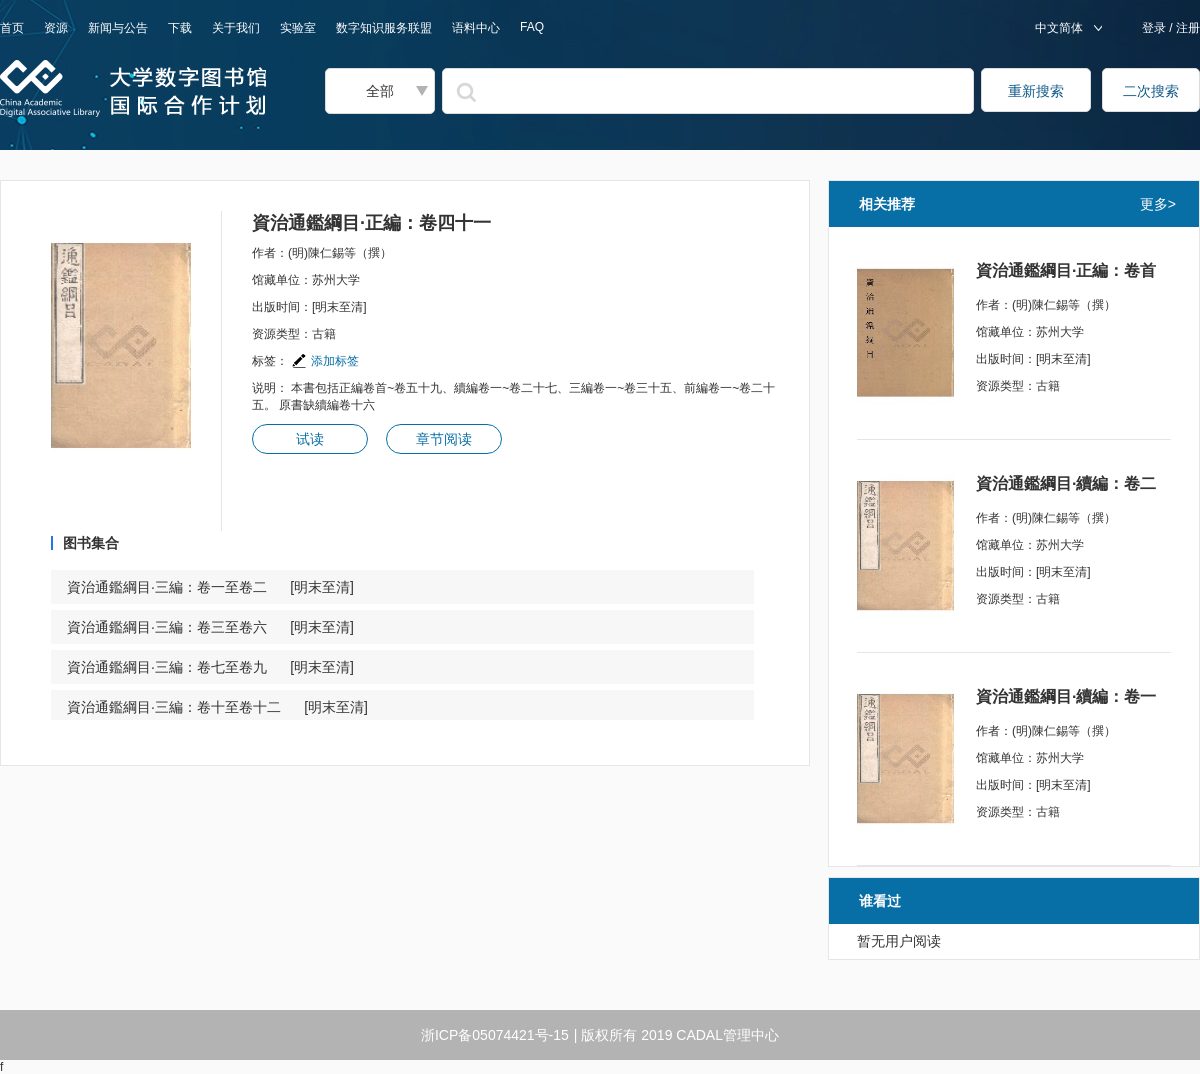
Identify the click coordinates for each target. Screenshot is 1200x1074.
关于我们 (236, 28)
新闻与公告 (118, 28)
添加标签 (325, 361)
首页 (12, 28)
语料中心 (476, 28)
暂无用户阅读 (899, 941)
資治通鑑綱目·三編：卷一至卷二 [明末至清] (210, 587)
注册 (1186, 28)
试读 (310, 439)
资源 (56, 28)
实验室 (298, 28)
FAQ (532, 27)
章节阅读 (444, 439)
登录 (1155, 28)
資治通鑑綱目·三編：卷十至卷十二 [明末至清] (217, 707)
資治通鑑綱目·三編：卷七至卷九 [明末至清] (210, 667)
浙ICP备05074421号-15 (495, 1035)
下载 (180, 28)
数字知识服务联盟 (384, 28)
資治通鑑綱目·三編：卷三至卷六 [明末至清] (210, 627)
